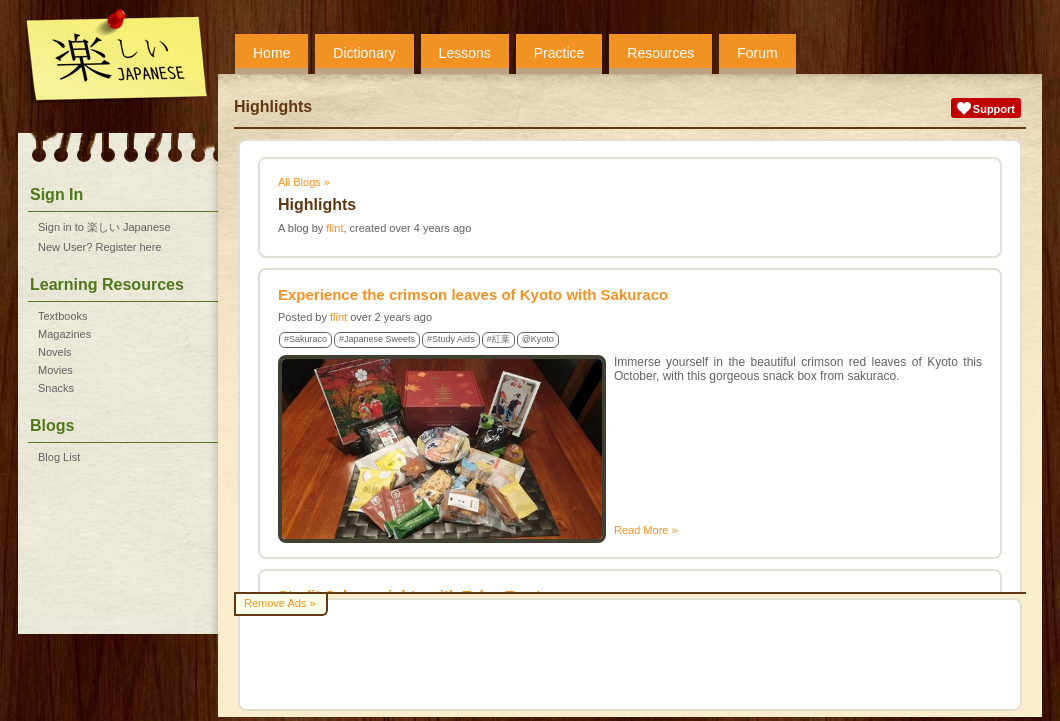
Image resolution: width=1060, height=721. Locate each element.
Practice (559, 53)
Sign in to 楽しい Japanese (104, 227)
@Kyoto (538, 339)
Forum (757, 53)
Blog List (59, 457)
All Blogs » (304, 182)
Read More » (646, 530)
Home (271, 53)
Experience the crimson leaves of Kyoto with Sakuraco (473, 294)
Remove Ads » (280, 603)
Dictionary (364, 53)
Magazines (64, 334)
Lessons (465, 53)
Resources (660, 53)
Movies (55, 370)
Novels (55, 352)
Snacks (56, 388)
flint (334, 228)
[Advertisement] (630, 654)
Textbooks (63, 316)
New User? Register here (100, 247)
